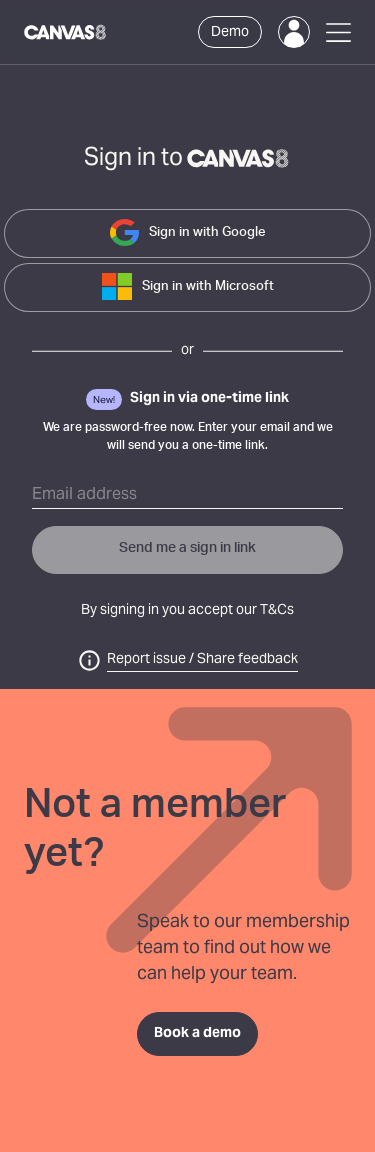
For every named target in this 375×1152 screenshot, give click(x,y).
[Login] (294, 32)
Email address (84, 495)
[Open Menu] (338, 32)
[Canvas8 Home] (66, 32)
